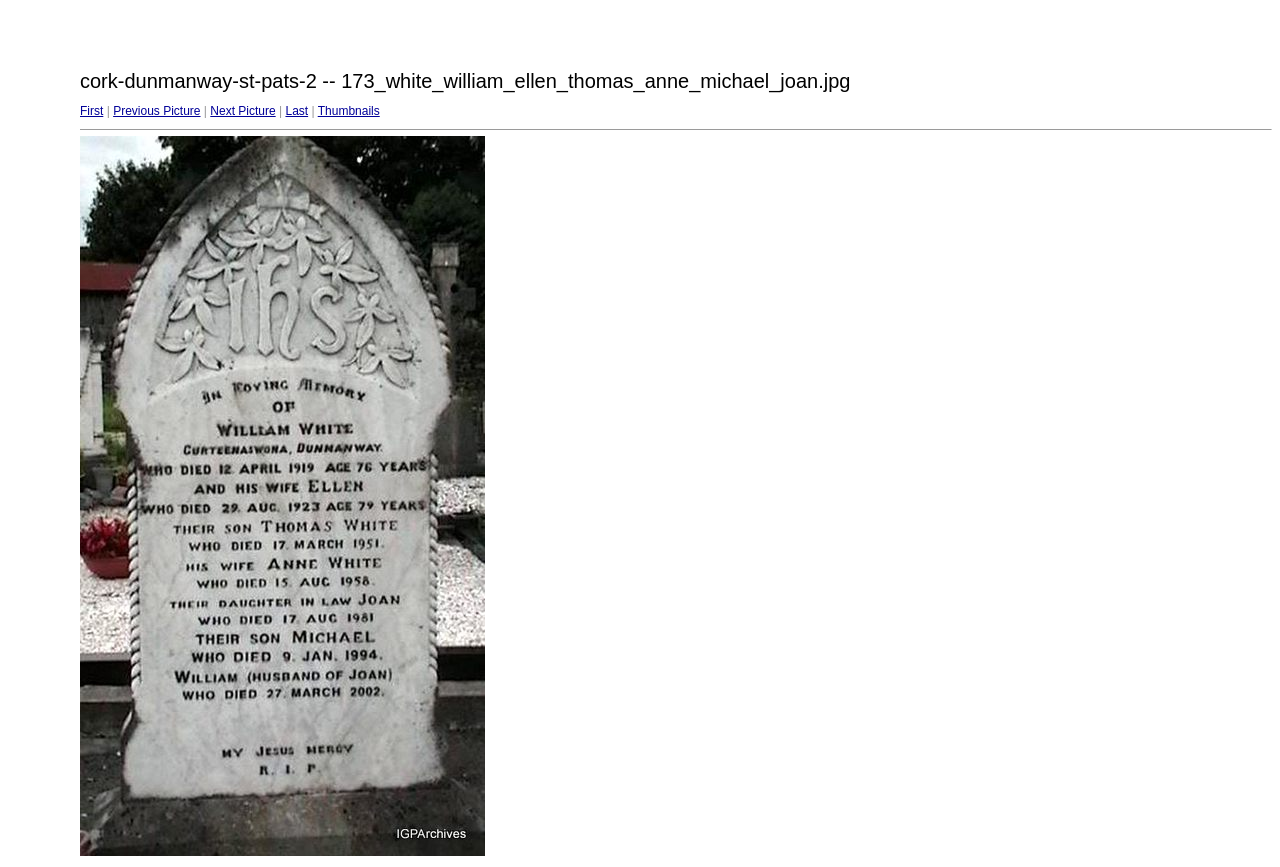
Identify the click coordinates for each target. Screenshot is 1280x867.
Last (296, 111)
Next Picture (242, 111)
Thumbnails (349, 111)
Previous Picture (156, 111)
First (91, 111)
